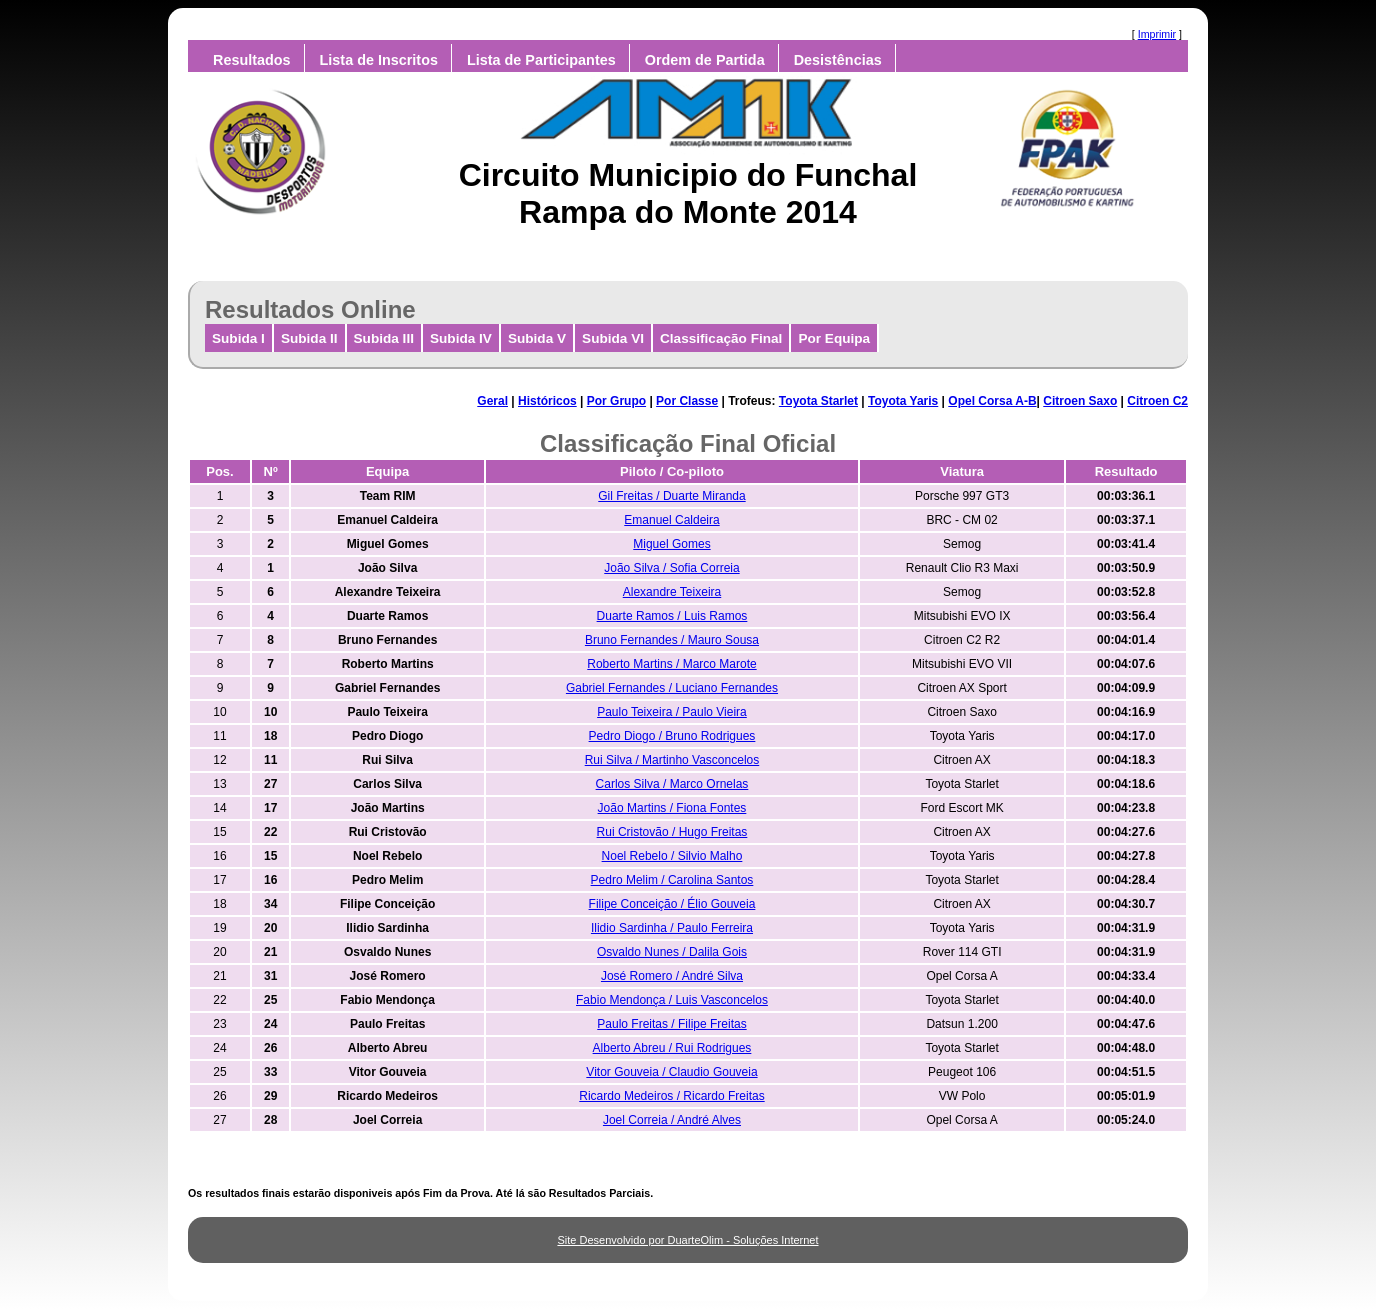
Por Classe (687, 401)
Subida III (384, 338)
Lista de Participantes (541, 60)
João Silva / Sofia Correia (671, 568)
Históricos (547, 401)
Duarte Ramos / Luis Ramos (672, 616)
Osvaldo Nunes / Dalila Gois (672, 952)
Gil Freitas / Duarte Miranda (671, 496)
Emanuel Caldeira (671, 520)
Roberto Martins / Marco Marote (671, 664)
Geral (492, 401)
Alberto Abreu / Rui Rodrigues (672, 1048)
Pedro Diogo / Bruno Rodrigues (672, 736)
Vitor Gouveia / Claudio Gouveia (671, 1072)
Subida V (537, 338)
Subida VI (613, 338)
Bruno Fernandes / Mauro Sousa (672, 640)
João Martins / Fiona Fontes (672, 808)
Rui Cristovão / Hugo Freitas (672, 832)
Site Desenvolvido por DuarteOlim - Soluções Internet (687, 1240)
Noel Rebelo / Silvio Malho (672, 856)
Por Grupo (616, 401)
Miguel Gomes (671, 544)
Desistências (838, 60)
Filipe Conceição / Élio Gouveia (672, 904)
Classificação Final (721, 338)
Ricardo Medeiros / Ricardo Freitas (671, 1096)
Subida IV (461, 338)
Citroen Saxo (1080, 401)
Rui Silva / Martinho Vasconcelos (672, 760)
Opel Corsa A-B (992, 401)
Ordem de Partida (705, 60)
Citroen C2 (1157, 401)
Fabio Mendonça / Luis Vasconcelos (672, 1000)
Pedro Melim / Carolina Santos (672, 880)
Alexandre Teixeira (672, 592)
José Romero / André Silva (672, 976)
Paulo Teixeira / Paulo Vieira (672, 712)
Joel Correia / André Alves (672, 1120)
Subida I (238, 338)
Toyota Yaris (903, 401)
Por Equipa (834, 338)
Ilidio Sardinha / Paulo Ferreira (672, 928)
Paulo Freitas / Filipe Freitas (671, 1024)
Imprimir (1157, 34)
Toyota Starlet (818, 401)
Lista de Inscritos (379, 60)
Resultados (252, 60)
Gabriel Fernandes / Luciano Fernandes (672, 688)
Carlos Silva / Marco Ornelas (672, 784)
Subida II (309, 338)
